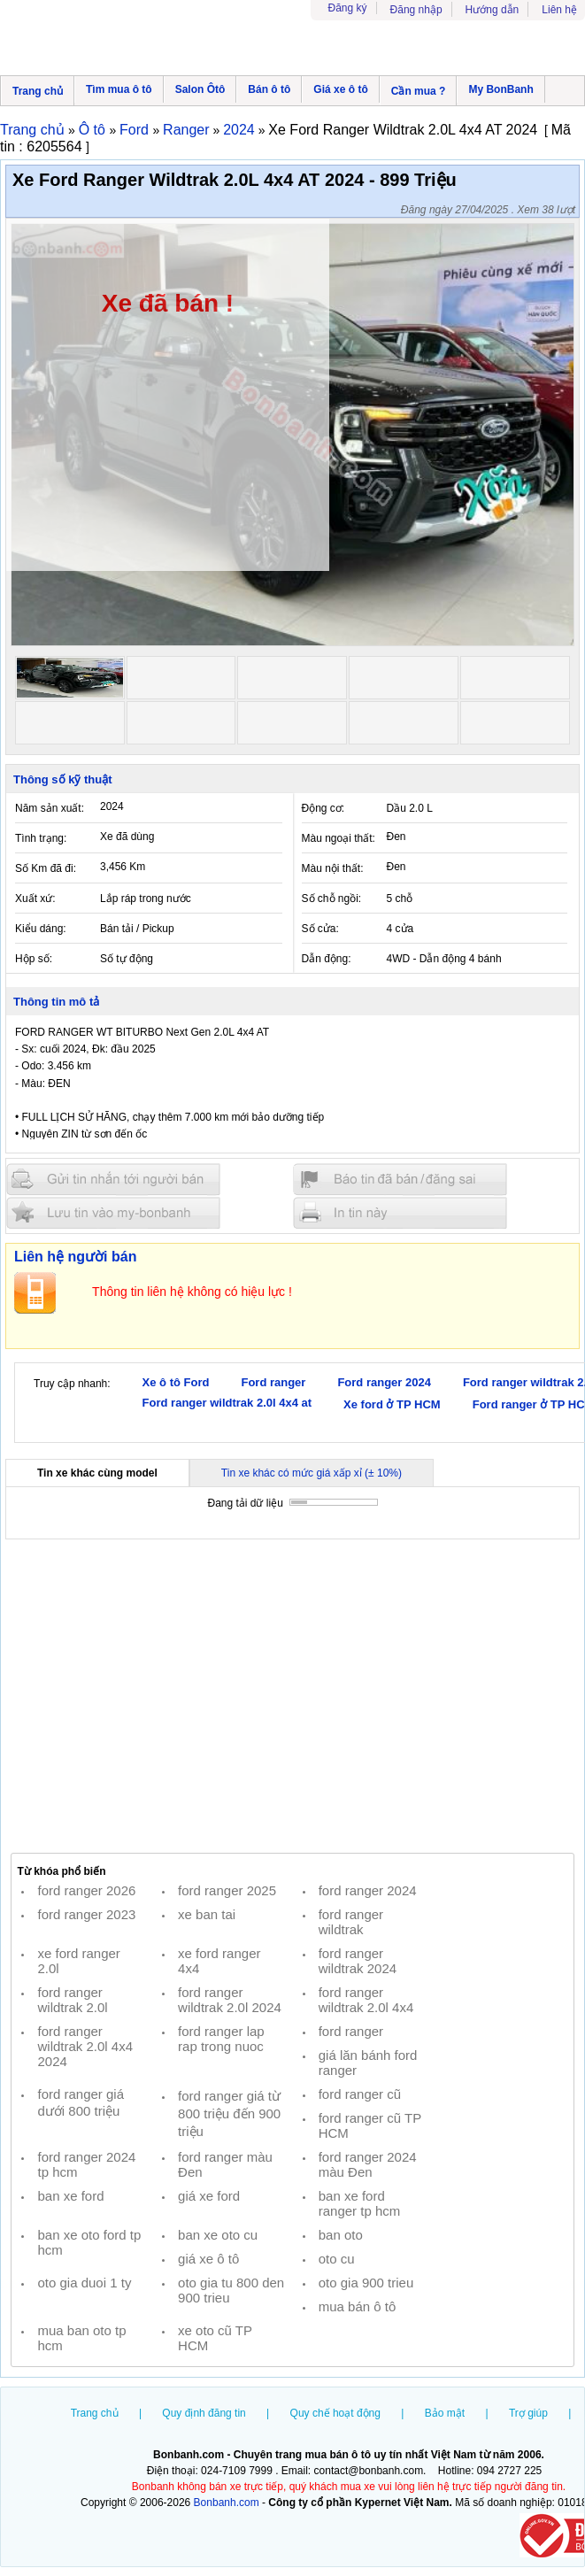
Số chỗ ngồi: (332, 898)
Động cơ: (323, 808)
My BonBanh (500, 89)
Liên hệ (559, 10)
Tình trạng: (40, 838)
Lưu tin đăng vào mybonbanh (113, 1212)
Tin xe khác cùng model (97, 1473)
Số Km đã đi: (45, 868)
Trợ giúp (528, 2413)
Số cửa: (320, 928)
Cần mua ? (418, 91)
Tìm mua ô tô (119, 89)
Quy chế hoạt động (335, 2413)
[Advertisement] (292, 1695)
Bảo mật (445, 2413)
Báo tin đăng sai (400, 1179)
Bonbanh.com (226, 2502)
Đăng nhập (416, 10)
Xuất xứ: (35, 898)
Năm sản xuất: (49, 808)
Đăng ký (347, 8)
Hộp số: (33, 959)
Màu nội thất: (333, 868)
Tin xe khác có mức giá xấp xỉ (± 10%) (311, 1473)
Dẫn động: (326, 959)
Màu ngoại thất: (338, 838)
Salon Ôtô (200, 89)
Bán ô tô (269, 89)
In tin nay (400, 1212)
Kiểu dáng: (40, 928)
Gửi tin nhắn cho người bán (113, 1179)
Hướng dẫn (493, 10)
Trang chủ (37, 91)
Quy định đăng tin (203, 2413)
